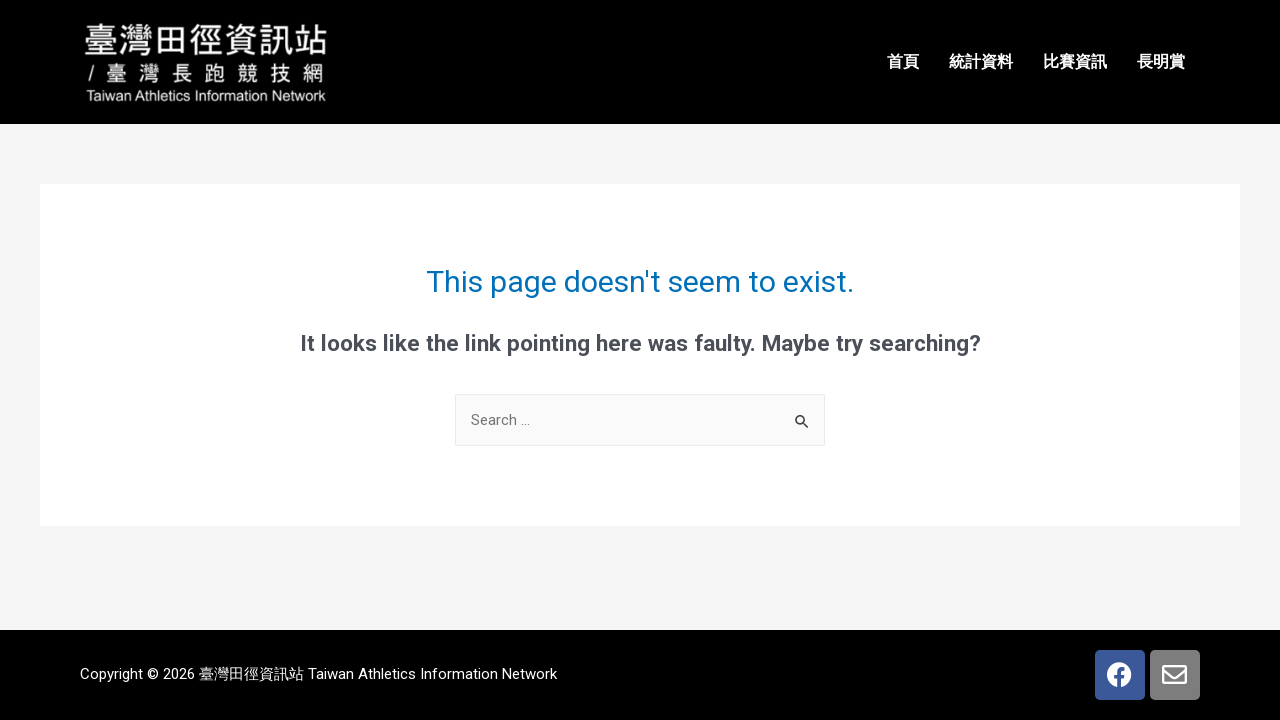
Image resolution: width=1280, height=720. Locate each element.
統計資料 (981, 61)
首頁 (903, 61)
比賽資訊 (1075, 61)
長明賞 (1161, 61)
